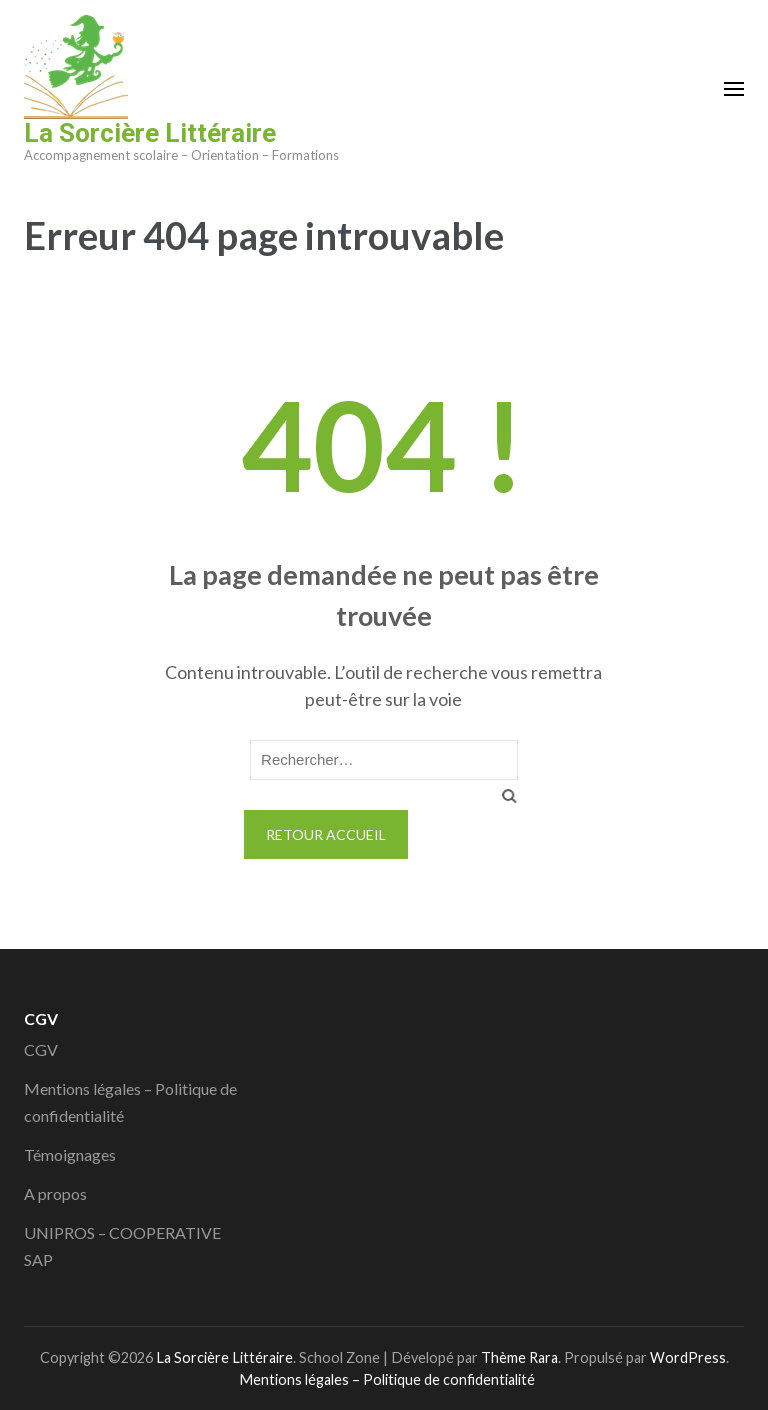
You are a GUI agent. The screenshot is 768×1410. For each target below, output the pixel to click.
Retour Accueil (326, 834)
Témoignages (70, 1154)
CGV (41, 1049)
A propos (55, 1193)
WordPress (688, 1357)
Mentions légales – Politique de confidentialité (387, 1379)
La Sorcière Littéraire (150, 133)
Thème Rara (519, 1357)
